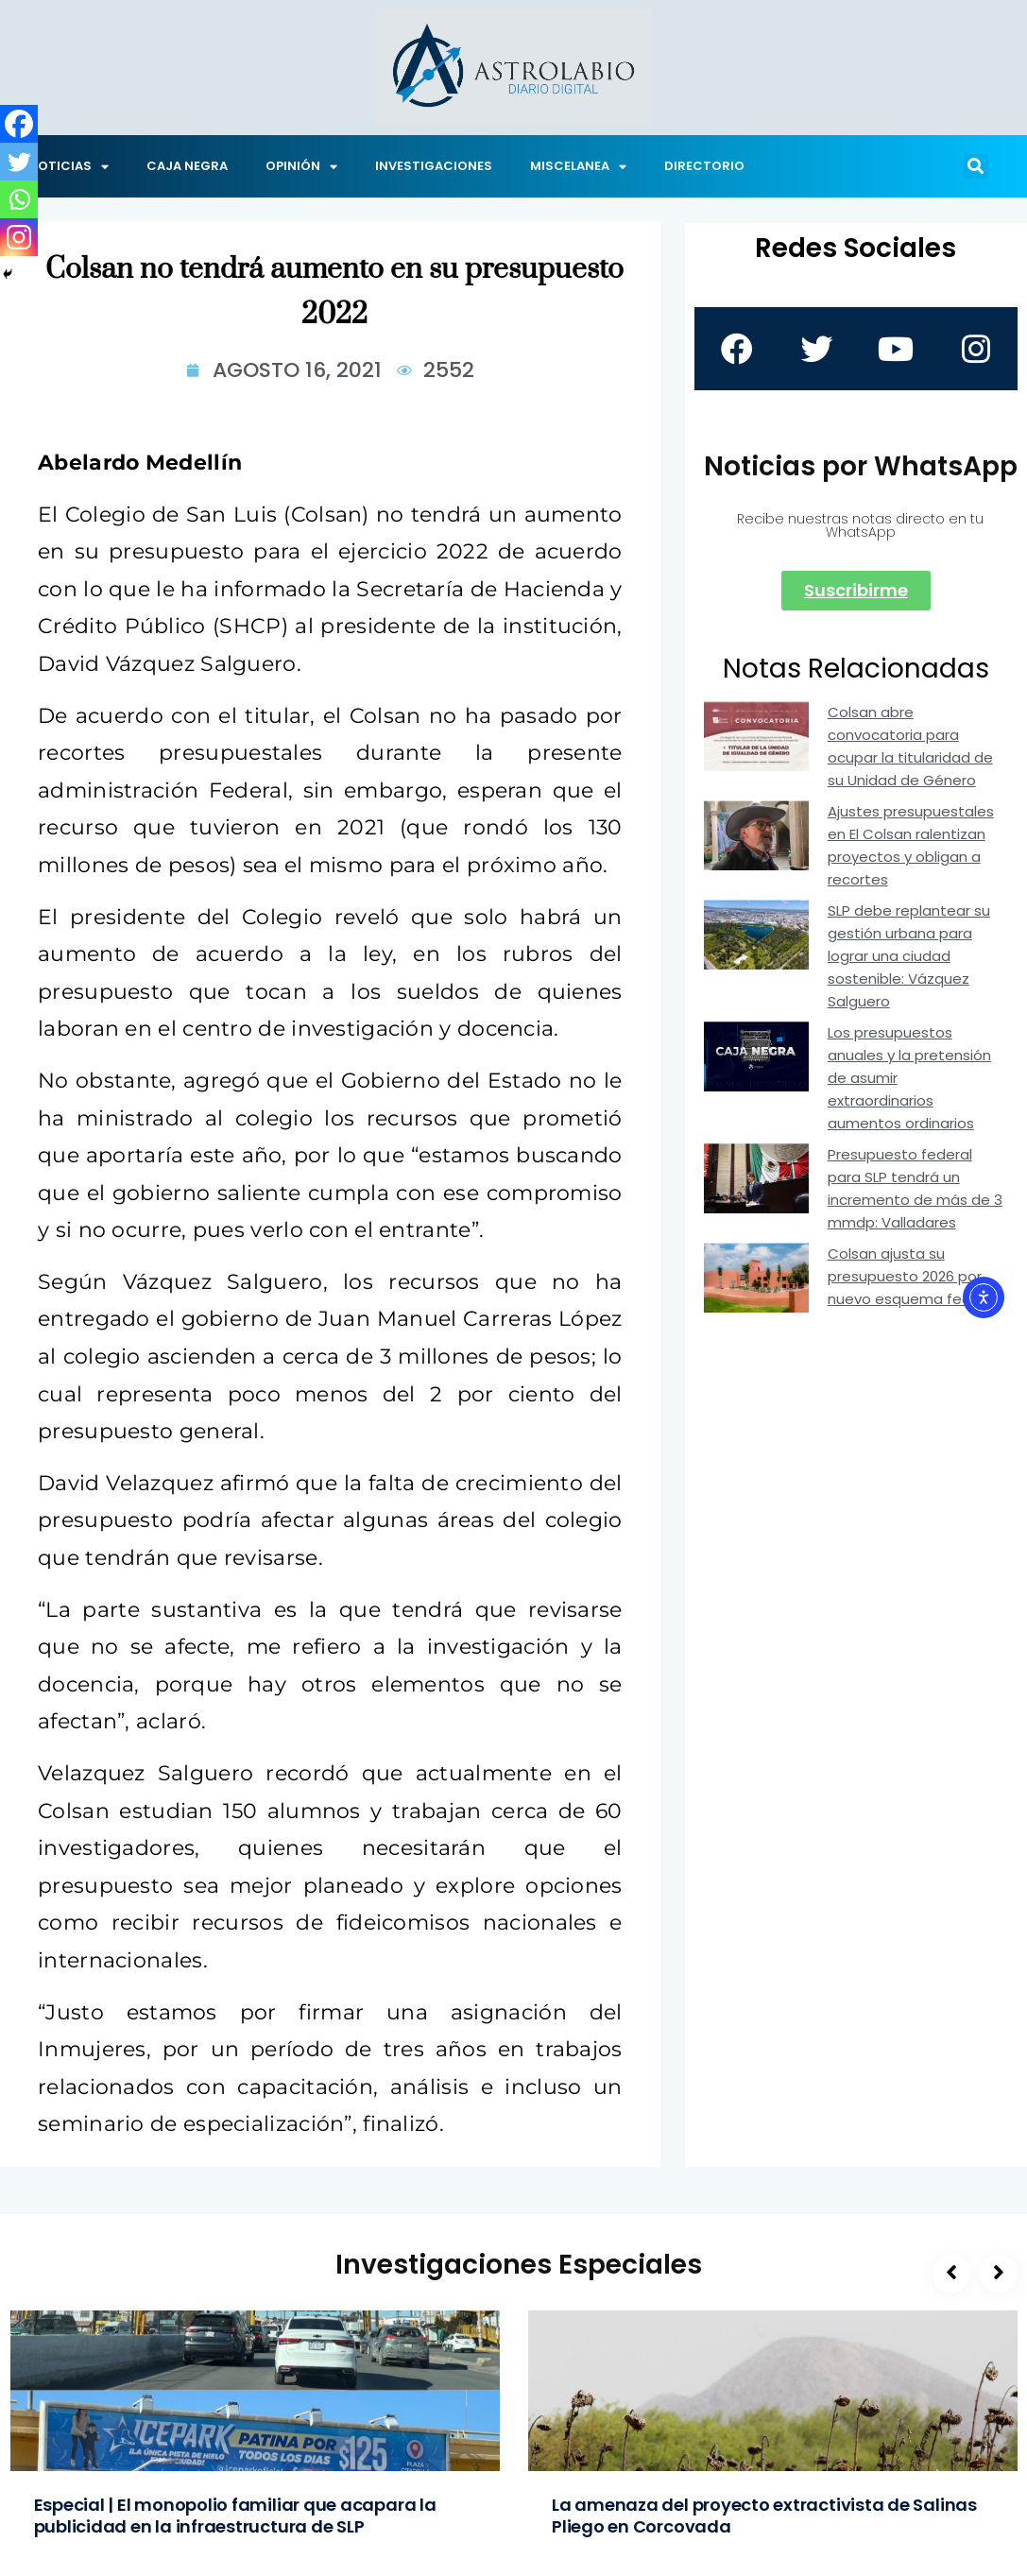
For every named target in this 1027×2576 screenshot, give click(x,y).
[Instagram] (19, 237)
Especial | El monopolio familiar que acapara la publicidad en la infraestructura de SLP (235, 2515)
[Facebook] (19, 124)
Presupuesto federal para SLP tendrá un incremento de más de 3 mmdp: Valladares (915, 1188)
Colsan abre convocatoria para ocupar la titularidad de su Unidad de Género (910, 746)
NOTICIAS (68, 166)
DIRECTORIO (704, 166)
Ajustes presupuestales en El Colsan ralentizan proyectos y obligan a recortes (911, 845)
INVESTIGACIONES (433, 166)
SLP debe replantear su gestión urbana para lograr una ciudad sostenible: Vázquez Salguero (909, 956)
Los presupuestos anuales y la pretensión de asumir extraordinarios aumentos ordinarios (909, 1077)
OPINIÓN (301, 166)
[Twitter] (19, 161)
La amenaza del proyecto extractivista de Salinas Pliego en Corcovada (764, 2515)
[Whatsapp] (19, 199)
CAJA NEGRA (187, 166)
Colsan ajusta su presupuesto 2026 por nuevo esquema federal (913, 1276)
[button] (976, 166)
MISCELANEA (578, 166)
